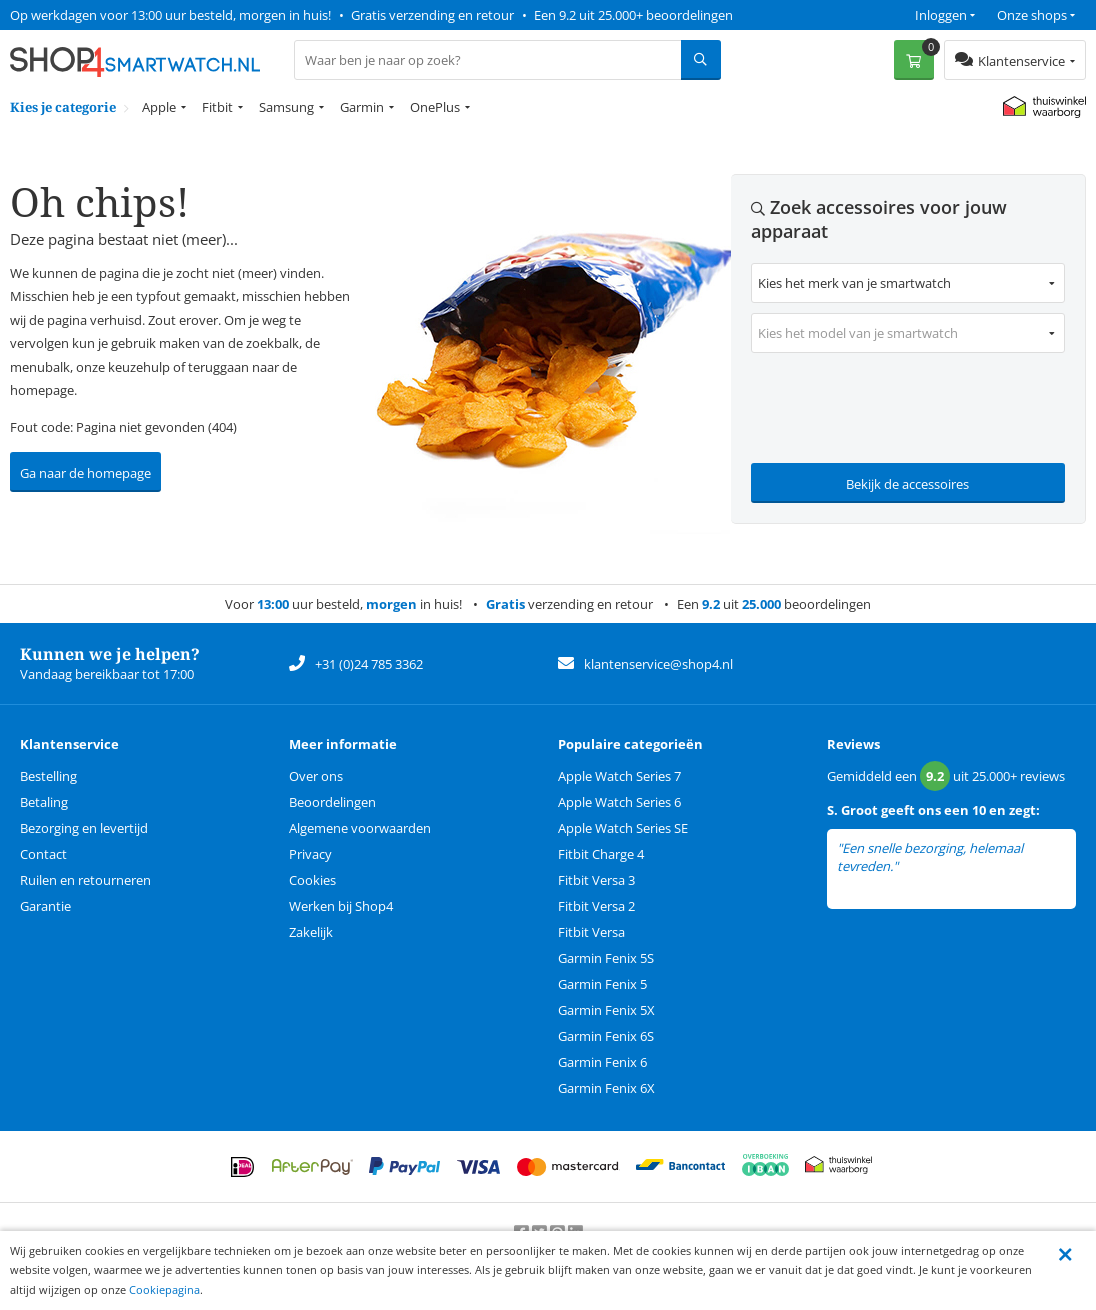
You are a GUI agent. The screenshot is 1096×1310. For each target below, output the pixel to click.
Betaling (44, 802)
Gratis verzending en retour (432, 15)
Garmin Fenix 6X (606, 1088)
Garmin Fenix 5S (606, 958)
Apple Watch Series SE (623, 828)
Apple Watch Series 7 (619, 776)
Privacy (310, 854)
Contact (43, 854)
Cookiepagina (164, 1289)
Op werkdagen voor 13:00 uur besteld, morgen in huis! (170, 15)
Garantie (45, 906)
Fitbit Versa (591, 932)
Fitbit (217, 107)
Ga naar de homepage (85, 473)
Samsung (286, 107)
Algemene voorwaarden (360, 828)
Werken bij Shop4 (341, 906)
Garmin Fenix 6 (602, 1062)
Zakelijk (311, 932)
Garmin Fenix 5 (602, 984)
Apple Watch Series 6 (619, 802)
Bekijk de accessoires (907, 484)
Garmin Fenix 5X (606, 1010)
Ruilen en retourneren (85, 880)
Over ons (316, 776)
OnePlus (435, 107)
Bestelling (48, 776)
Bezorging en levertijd (84, 828)
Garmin (362, 107)
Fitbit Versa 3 (596, 880)
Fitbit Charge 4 (601, 854)
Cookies (312, 880)
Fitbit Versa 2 (596, 906)
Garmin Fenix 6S (606, 1036)
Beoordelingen (332, 802)
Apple (159, 107)
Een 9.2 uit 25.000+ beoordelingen (633, 15)
